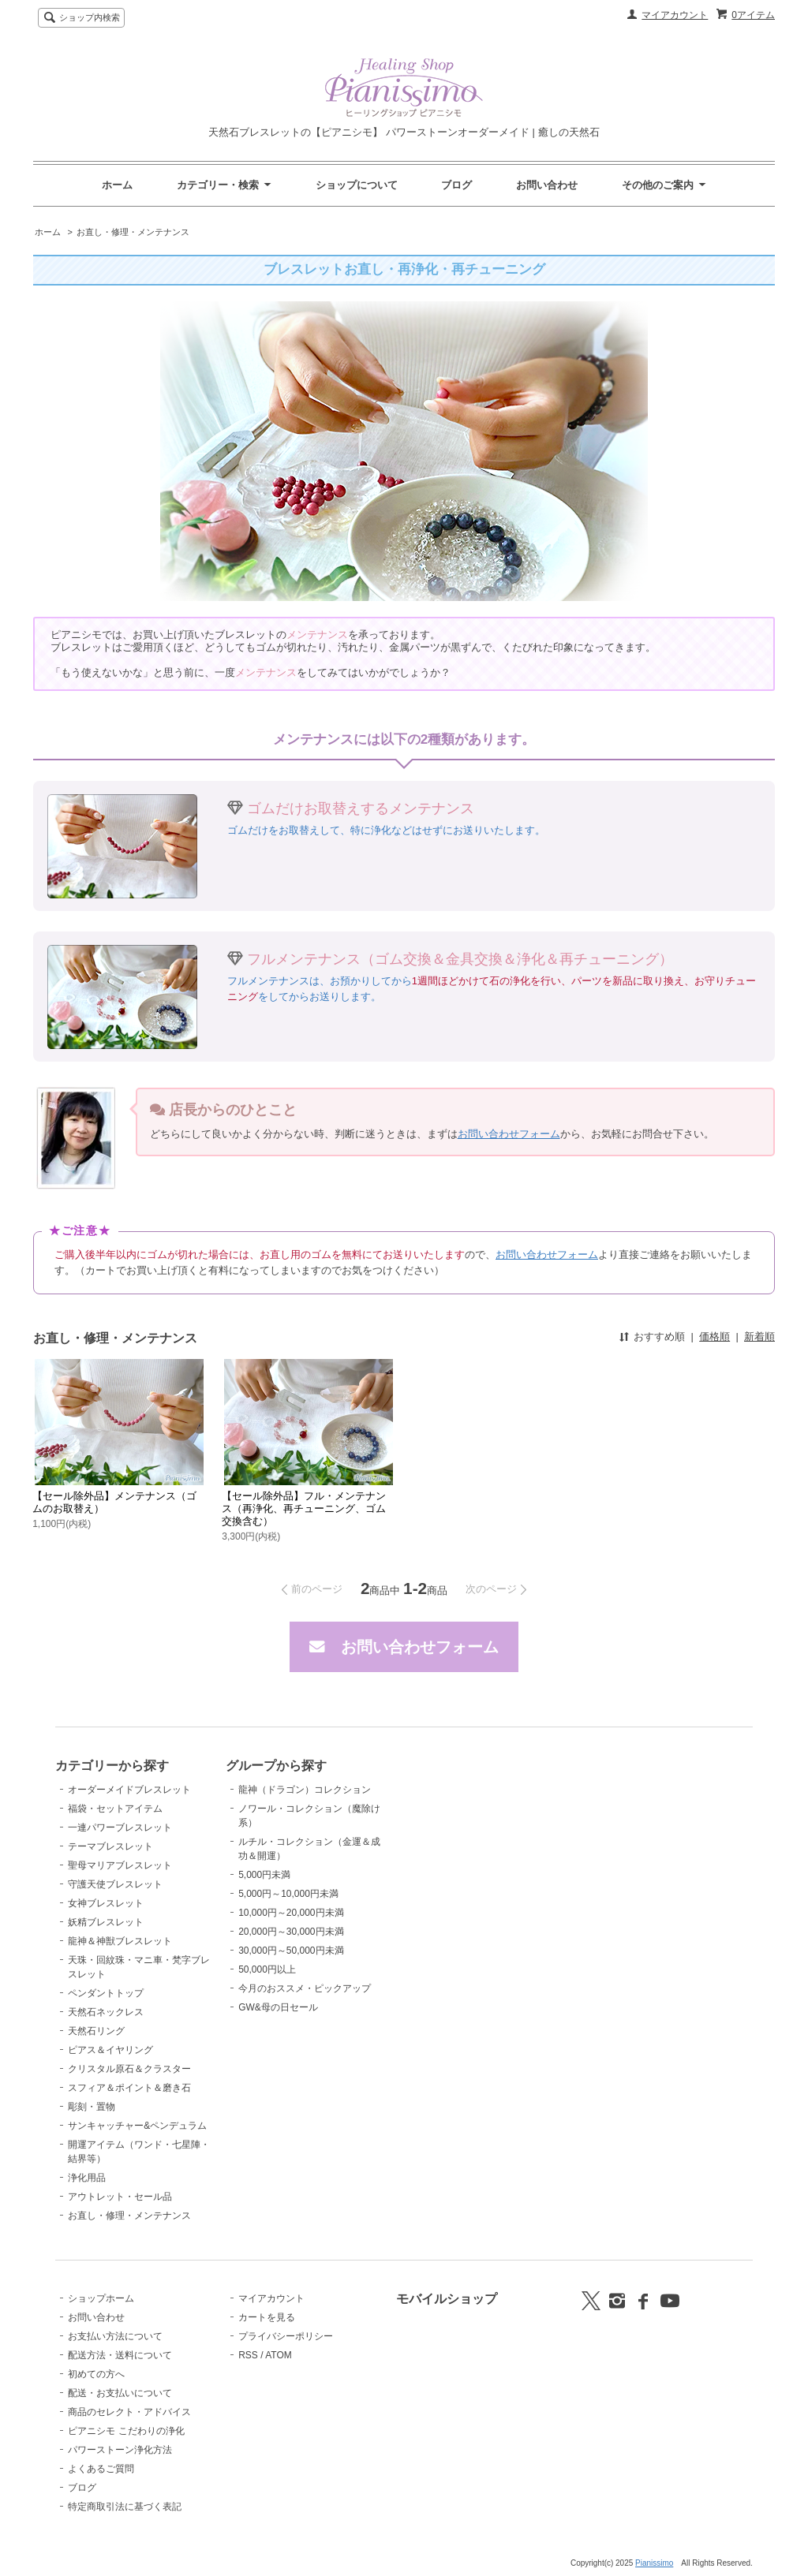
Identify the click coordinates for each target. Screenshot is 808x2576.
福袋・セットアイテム (115, 1808)
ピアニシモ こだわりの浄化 (126, 2430)
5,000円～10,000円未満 (288, 1893)
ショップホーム (101, 2298)
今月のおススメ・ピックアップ (304, 1988)
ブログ (456, 185)
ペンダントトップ (106, 1993)
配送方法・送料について (120, 2355)
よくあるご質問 (101, 2468)
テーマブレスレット (110, 1846)
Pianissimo (654, 2563)
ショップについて (357, 185)
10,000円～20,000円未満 (290, 1912)
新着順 (759, 1336)
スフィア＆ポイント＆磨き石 (129, 2087)
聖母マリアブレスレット (120, 1865)
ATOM (278, 2355)
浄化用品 (87, 2177)
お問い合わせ (547, 185)
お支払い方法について (115, 2336)
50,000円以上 (267, 1969)
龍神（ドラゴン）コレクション (304, 1789)
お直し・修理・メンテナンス (133, 232)
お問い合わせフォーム (509, 1134)
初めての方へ (96, 2374)
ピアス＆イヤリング (110, 2049)
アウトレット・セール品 (120, 2196)
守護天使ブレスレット (115, 1884)
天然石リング (96, 2031)
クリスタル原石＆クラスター (129, 2068)
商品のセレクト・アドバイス (129, 2411)
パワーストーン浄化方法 (120, 2449)
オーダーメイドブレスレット (129, 1789)
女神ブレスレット (106, 1903)
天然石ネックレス (106, 2012)
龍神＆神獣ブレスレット (120, 1941)
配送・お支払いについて (120, 2393)
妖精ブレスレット (106, 1922)
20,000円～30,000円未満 (290, 1931)
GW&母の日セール (278, 2007)
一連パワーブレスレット (120, 1827)
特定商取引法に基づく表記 (124, 2506)
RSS (248, 2355)
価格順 (714, 1336)
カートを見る (266, 2317)
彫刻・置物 (91, 2106)
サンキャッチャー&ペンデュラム (137, 2125)
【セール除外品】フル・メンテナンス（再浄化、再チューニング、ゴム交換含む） (304, 1508)
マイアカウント (675, 15)
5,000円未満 (264, 1874)
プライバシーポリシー (285, 2336)
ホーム (117, 185)
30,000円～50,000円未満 (290, 1950)
